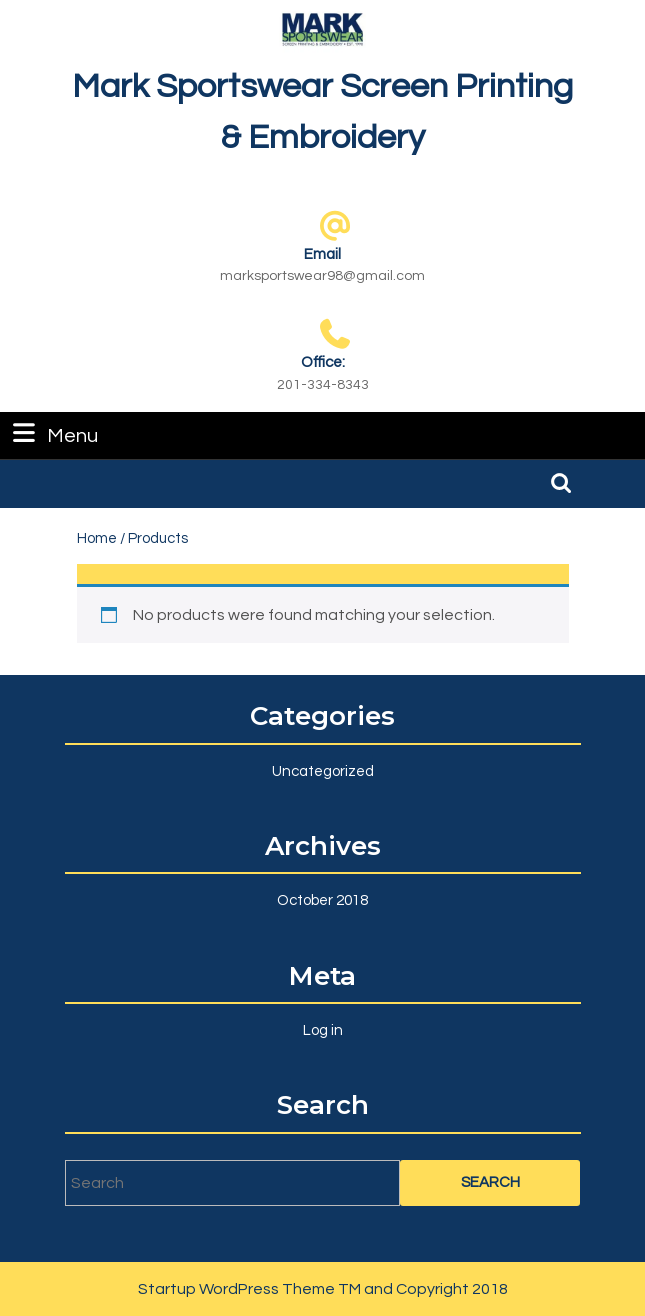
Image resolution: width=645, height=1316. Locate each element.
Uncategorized (323, 771)
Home (97, 538)
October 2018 (322, 900)
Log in (323, 1030)
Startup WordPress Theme (236, 1289)
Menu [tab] (53, 433)
